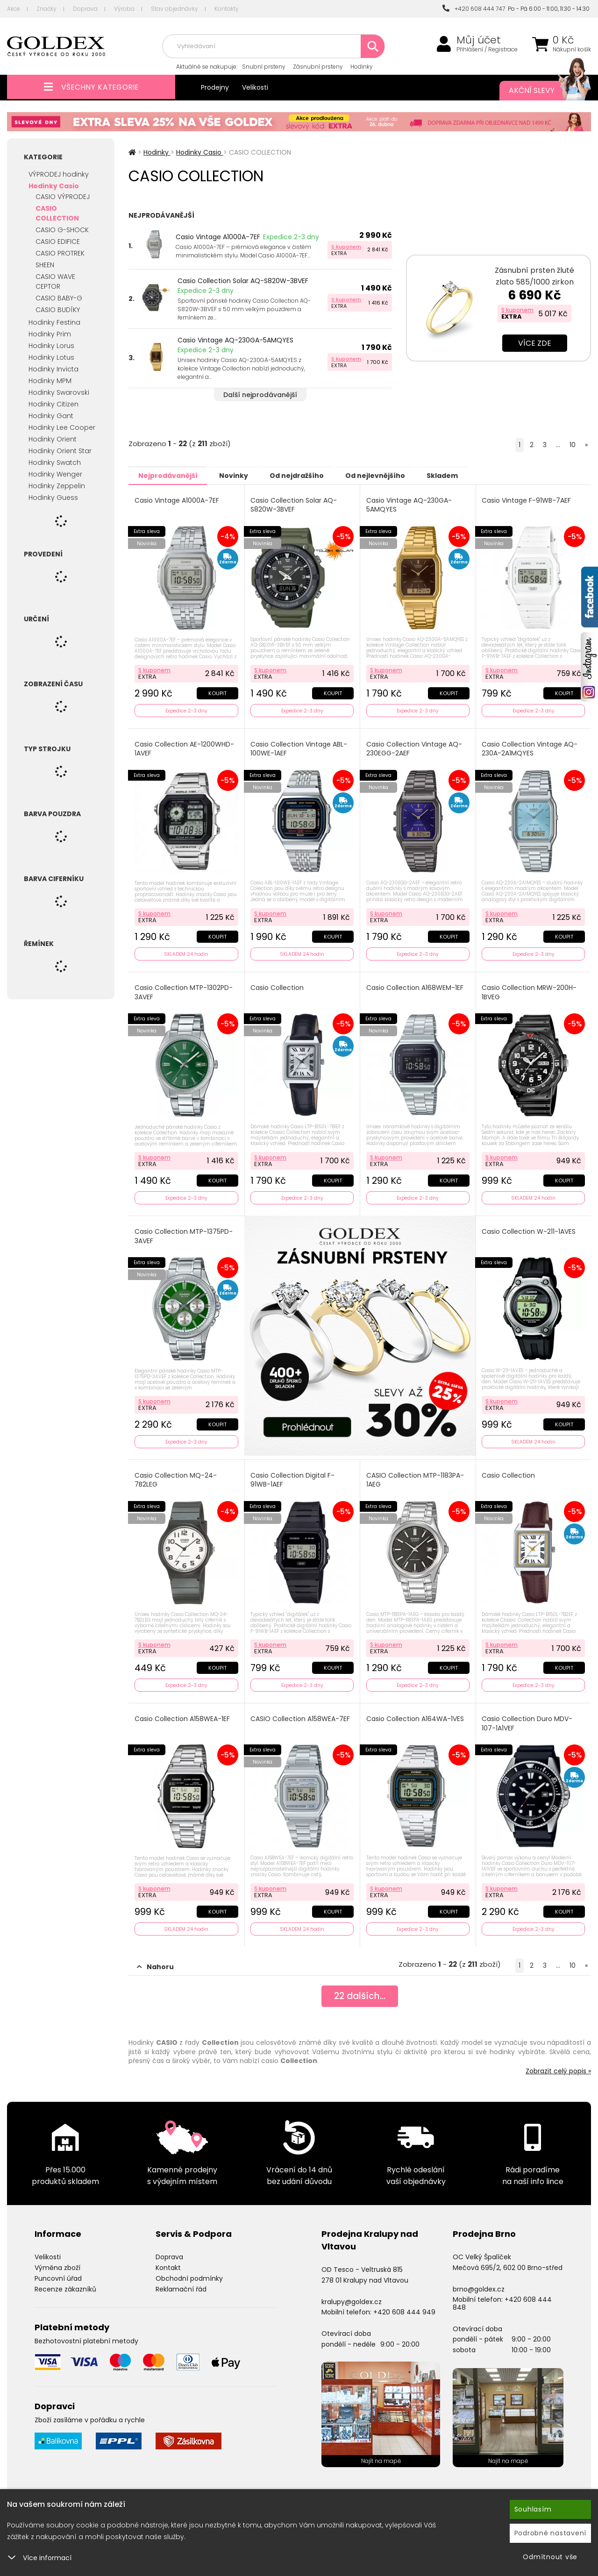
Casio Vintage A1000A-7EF (218, 237)
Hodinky (361, 67)
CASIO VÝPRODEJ (63, 196)
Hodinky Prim (49, 334)
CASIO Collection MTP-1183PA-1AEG (415, 1475)
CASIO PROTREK (60, 253)
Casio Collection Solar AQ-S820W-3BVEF (243, 280)
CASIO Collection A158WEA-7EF (301, 1713)
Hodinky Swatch (54, 462)
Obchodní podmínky (189, 2271)
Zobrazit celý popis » (558, 2064)
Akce (13, 9)
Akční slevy (540, 90)
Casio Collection (278, 985)
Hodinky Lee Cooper (61, 427)
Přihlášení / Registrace (487, 49)
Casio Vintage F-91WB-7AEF (527, 500)
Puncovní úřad (58, 2271)
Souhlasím (533, 2509)
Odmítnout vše (550, 2557)
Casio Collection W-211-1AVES (530, 1228)
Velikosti (255, 87)
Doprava (85, 9)
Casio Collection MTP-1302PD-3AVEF (184, 990)
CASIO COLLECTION (57, 213)
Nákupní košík (572, 49)
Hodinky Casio (53, 186)
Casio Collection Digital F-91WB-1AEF (293, 1475)
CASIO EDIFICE (58, 241)
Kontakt (168, 2261)
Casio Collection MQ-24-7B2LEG (176, 1475)
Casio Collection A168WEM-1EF (415, 985)
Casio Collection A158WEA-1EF (182, 1713)
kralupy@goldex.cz (351, 2294)
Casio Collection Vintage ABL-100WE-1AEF (299, 747)
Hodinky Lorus (51, 345)
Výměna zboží (57, 2261)
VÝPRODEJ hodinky (58, 174)
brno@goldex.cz (479, 2282)
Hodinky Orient (52, 439)
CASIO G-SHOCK (62, 230)
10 (573, 444)
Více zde (534, 343)
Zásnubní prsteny (318, 67)
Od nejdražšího (309, 475)
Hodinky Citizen (53, 404)
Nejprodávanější (170, 475)
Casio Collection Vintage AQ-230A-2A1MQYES (530, 747)
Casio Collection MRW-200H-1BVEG (530, 990)
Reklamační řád (181, 2282)
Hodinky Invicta (53, 369)
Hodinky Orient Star (60, 450)
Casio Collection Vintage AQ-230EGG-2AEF (415, 747)
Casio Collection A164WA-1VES (415, 1713)
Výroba (124, 9)
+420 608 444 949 (404, 2305)
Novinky (241, 475)
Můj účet (478, 40)
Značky (46, 9)
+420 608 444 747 (473, 9)
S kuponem (346, 246)
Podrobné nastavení (550, 2533)
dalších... (360, 1990)
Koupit (217, 691)
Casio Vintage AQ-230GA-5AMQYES (235, 340)
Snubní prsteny (263, 67)
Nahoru (155, 1960)
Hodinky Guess (53, 497)
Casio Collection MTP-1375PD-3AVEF (184, 1233)
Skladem (465, 475)
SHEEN (45, 265)
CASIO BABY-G (59, 298)
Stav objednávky (174, 9)
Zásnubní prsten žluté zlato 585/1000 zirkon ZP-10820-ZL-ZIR (534, 282)
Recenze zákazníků (65, 2282)
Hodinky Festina (54, 322)
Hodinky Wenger (55, 474)
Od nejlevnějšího (393, 475)
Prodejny (215, 87)
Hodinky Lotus (51, 357)
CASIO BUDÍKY (58, 309)
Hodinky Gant (50, 415)
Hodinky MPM (49, 380)
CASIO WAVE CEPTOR (55, 281)
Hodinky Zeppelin (56, 486)
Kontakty (226, 9)
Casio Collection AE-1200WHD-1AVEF (185, 747)
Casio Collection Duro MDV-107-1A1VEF (528, 1718)
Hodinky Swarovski (58, 392)
